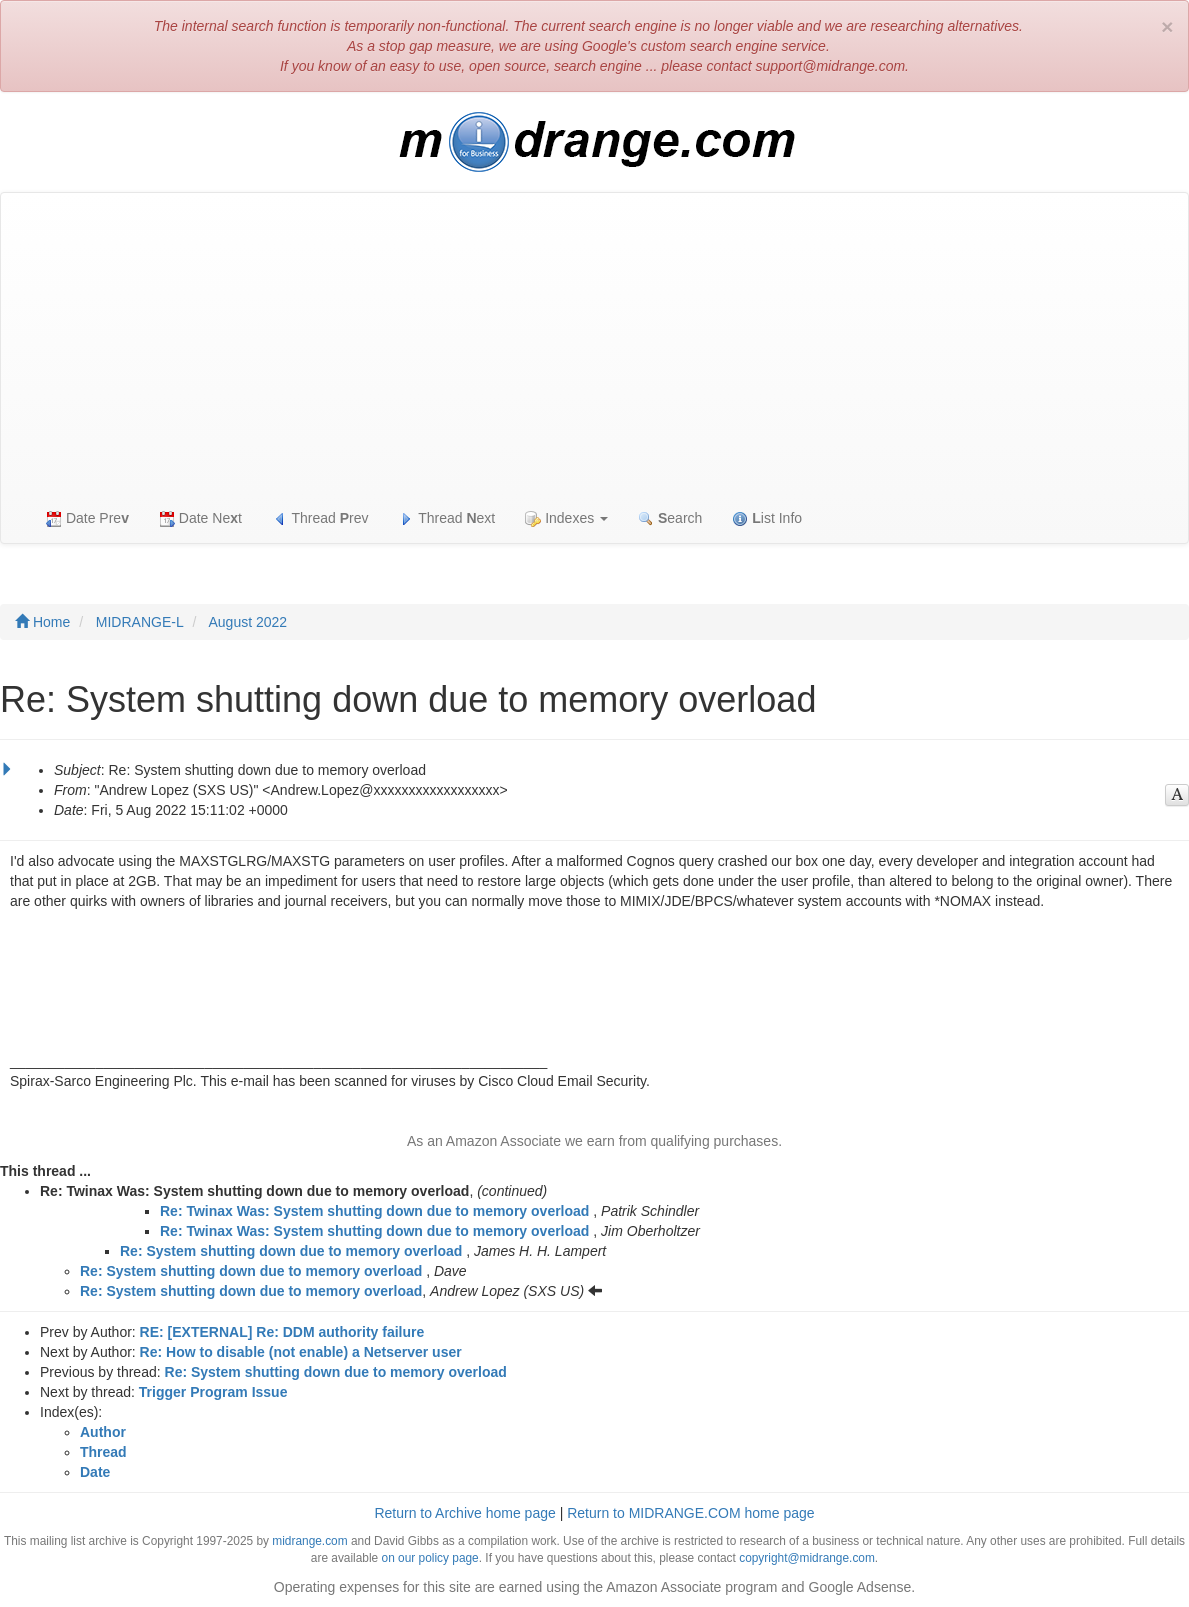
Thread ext (447, 518)
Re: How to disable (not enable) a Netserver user (301, 1352)
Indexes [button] (566, 518)
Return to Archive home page (464, 1513)
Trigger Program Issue (213, 1392)
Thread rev (320, 518)
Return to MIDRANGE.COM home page (690, 1513)
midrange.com (309, 1541)
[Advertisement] (594, 343)
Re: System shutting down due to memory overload (291, 1251)
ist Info (767, 518)
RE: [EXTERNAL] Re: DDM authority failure (282, 1332)
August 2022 (248, 622)
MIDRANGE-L (140, 622)
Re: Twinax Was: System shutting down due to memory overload (374, 1211)
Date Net (200, 518)
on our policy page (430, 1558)
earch (670, 518)
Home (42, 622)
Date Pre (87, 518)
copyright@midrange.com (807, 1558)
